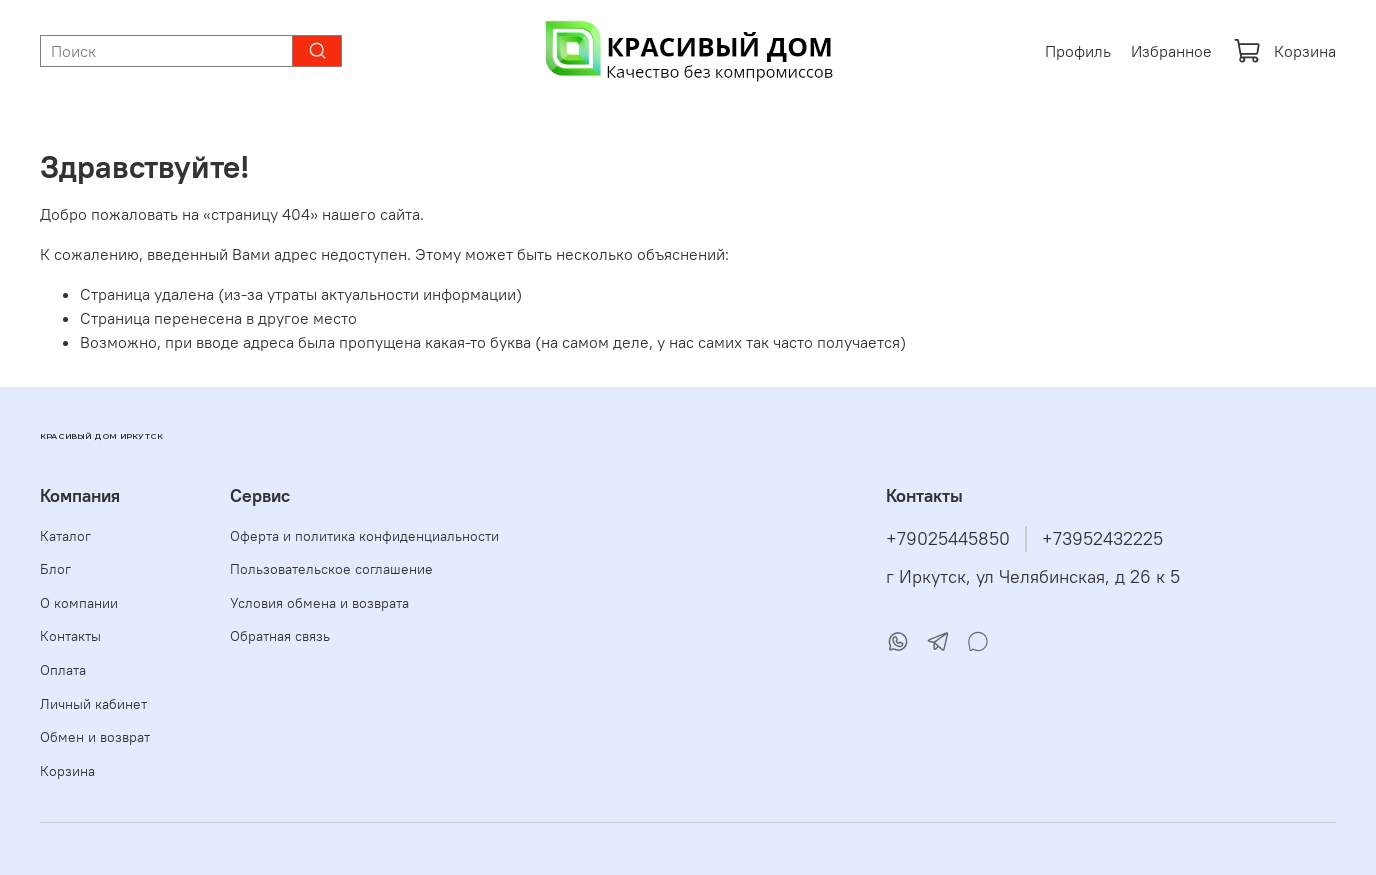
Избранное (1171, 51)
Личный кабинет (93, 704)
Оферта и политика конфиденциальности (364, 536)
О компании (79, 603)
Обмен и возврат (95, 737)
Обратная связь (280, 636)
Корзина (1284, 51)
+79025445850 (948, 539)
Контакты (70, 636)
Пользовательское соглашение (331, 569)
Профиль (1078, 51)
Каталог (65, 536)
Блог (55, 569)
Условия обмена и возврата (319, 603)
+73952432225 (1102, 539)
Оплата (63, 670)
